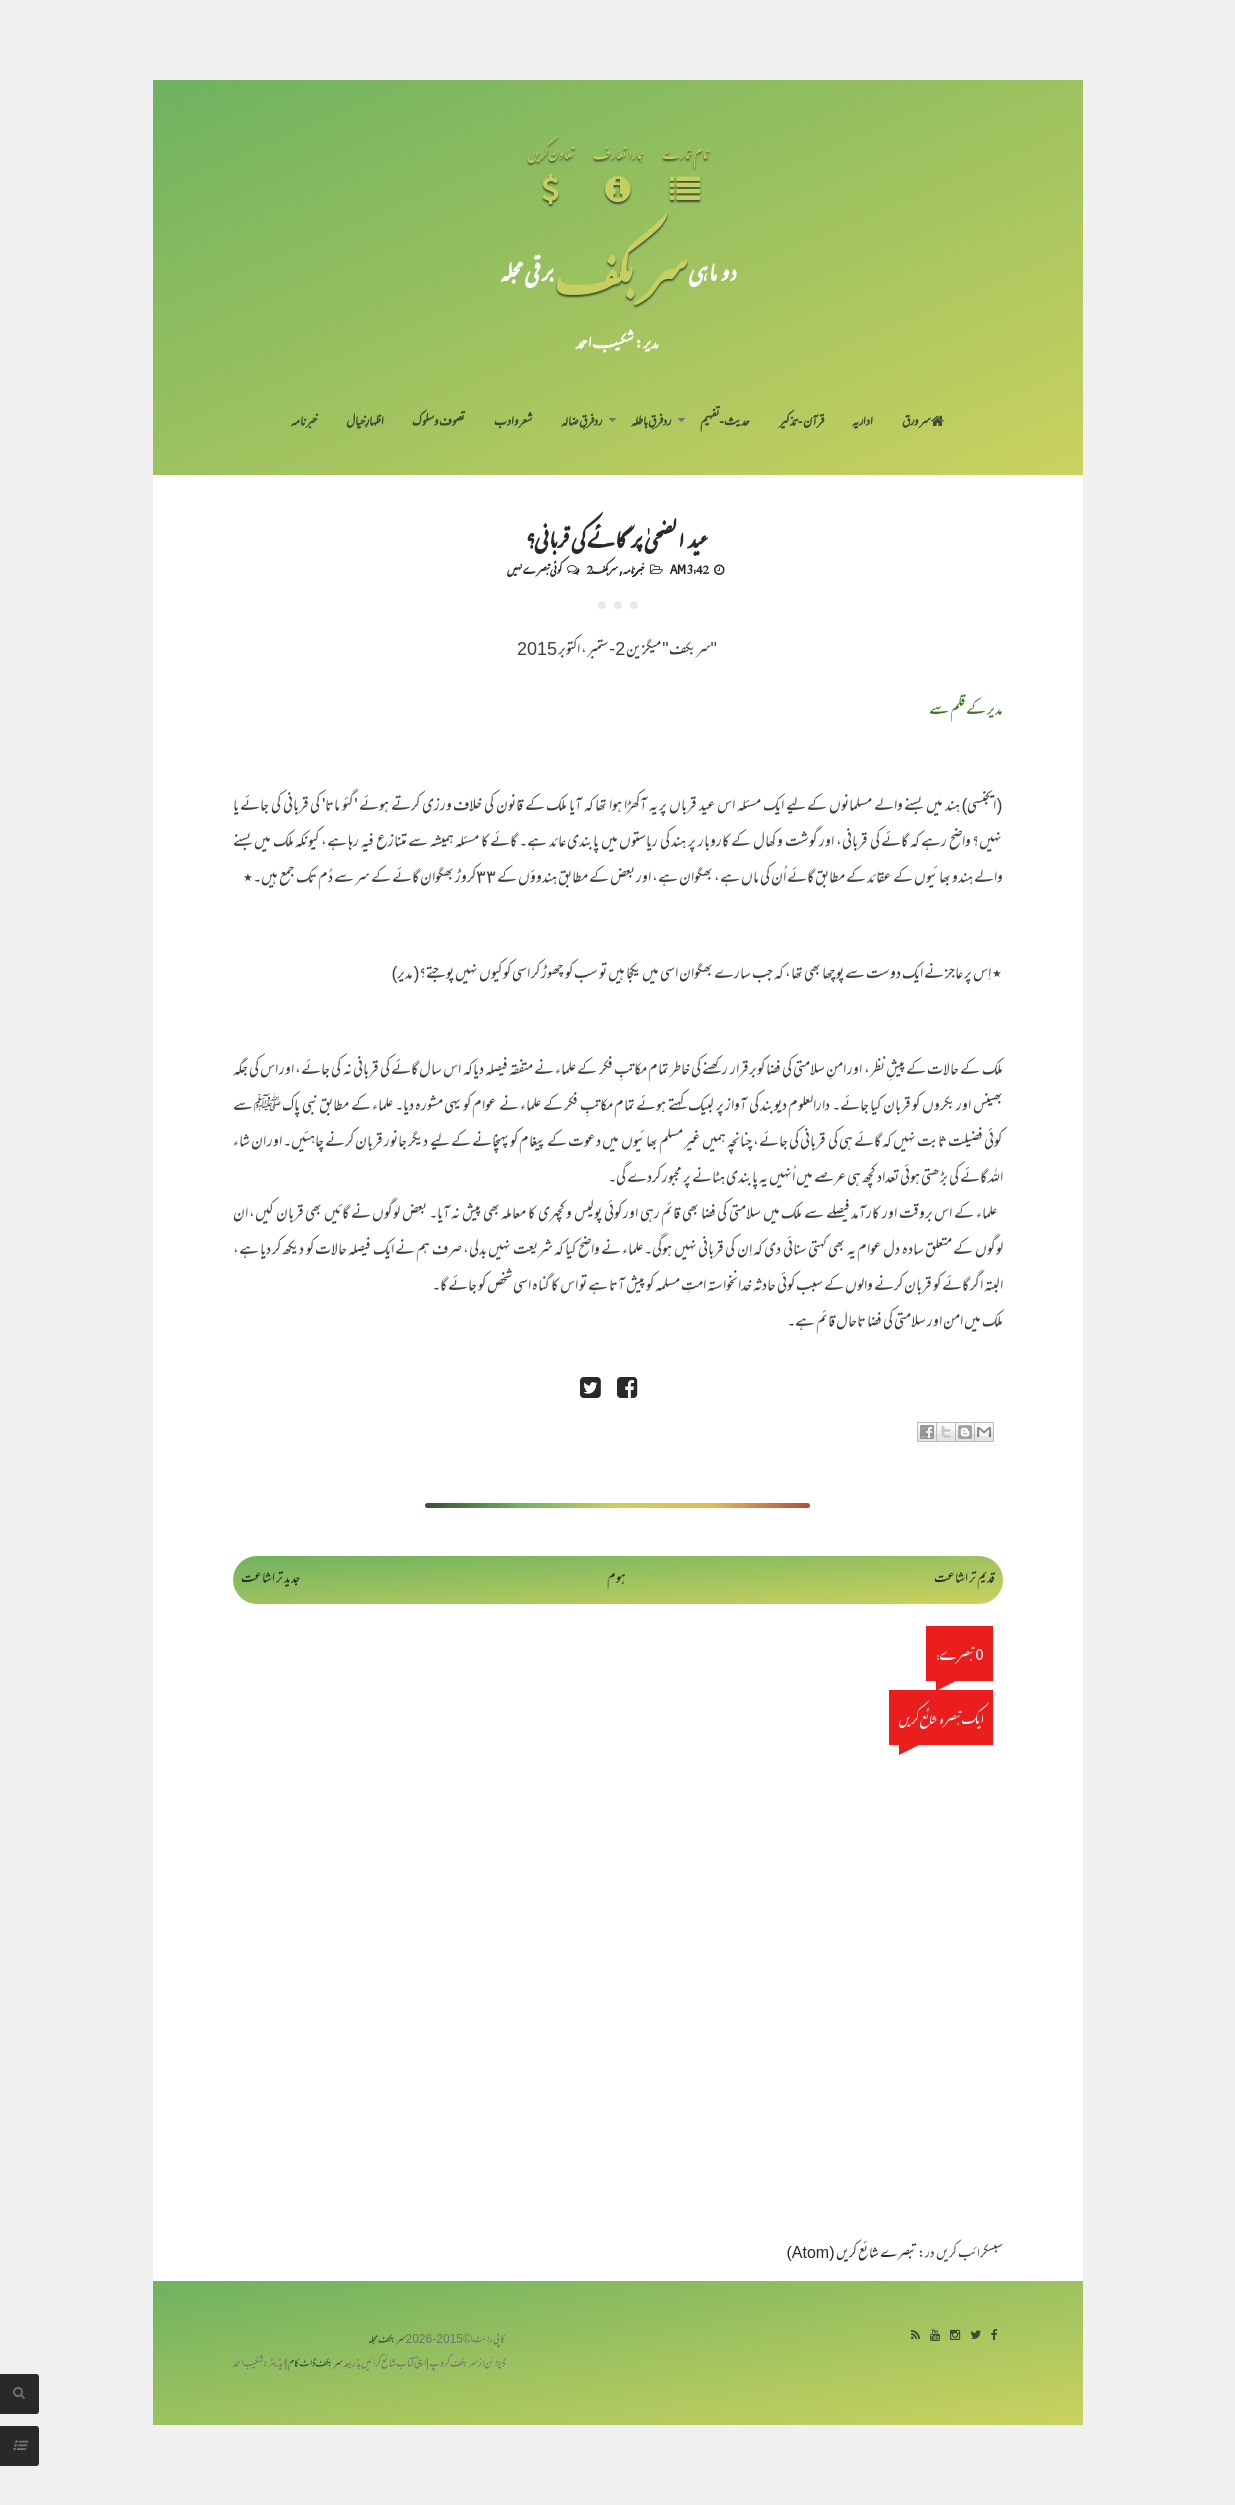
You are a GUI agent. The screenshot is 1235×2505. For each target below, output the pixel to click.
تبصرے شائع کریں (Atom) (852, 2254)
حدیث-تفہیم (725, 423)
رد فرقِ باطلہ (651, 423)
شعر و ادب (513, 423)
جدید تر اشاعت (270, 1579)
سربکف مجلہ (387, 2340)
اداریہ (862, 423)
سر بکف (621, 271)
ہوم (616, 1579)
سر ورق (923, 423)
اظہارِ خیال (365, 423)
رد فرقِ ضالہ (581, 423)
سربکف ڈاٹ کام (315, 2364)
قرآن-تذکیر (801, 423)
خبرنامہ (304, 423)
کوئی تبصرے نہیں (534, 569)
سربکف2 (602, 569)
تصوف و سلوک (438, 423)
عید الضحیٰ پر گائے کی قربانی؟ (617, 538)
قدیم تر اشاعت (964, 1579)
